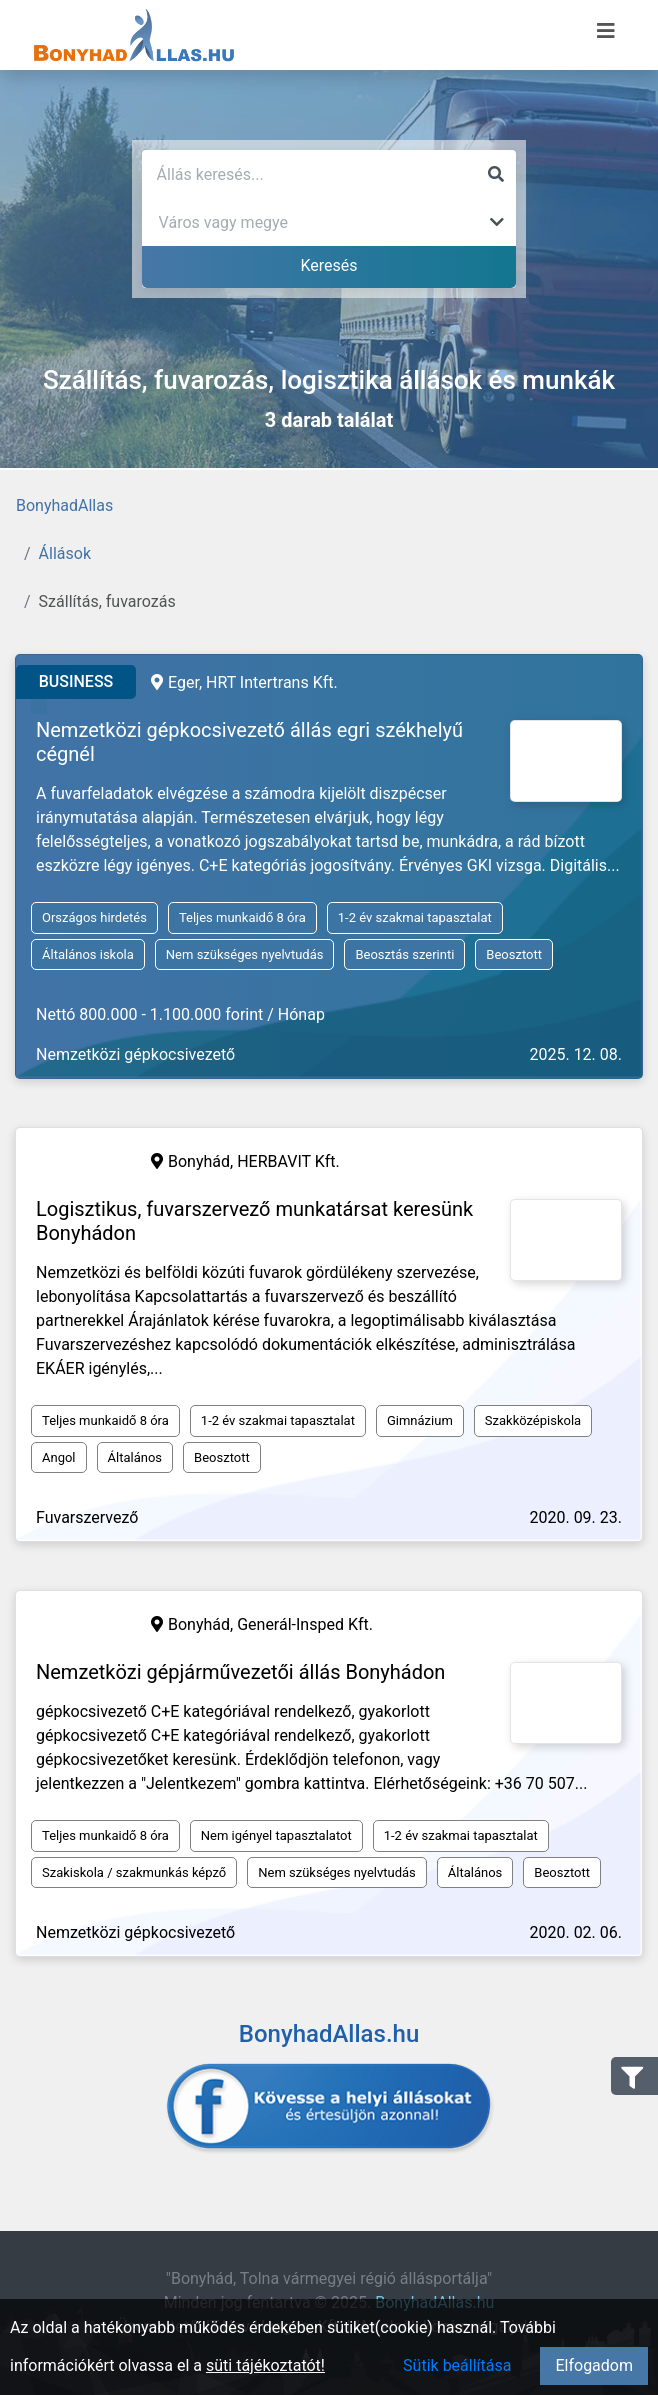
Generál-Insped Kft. (305, 1624)
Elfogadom (594, 2365)
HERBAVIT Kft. (288, 1161)
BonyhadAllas (64, 505)
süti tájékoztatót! (265, 2365)
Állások (65, 553)
